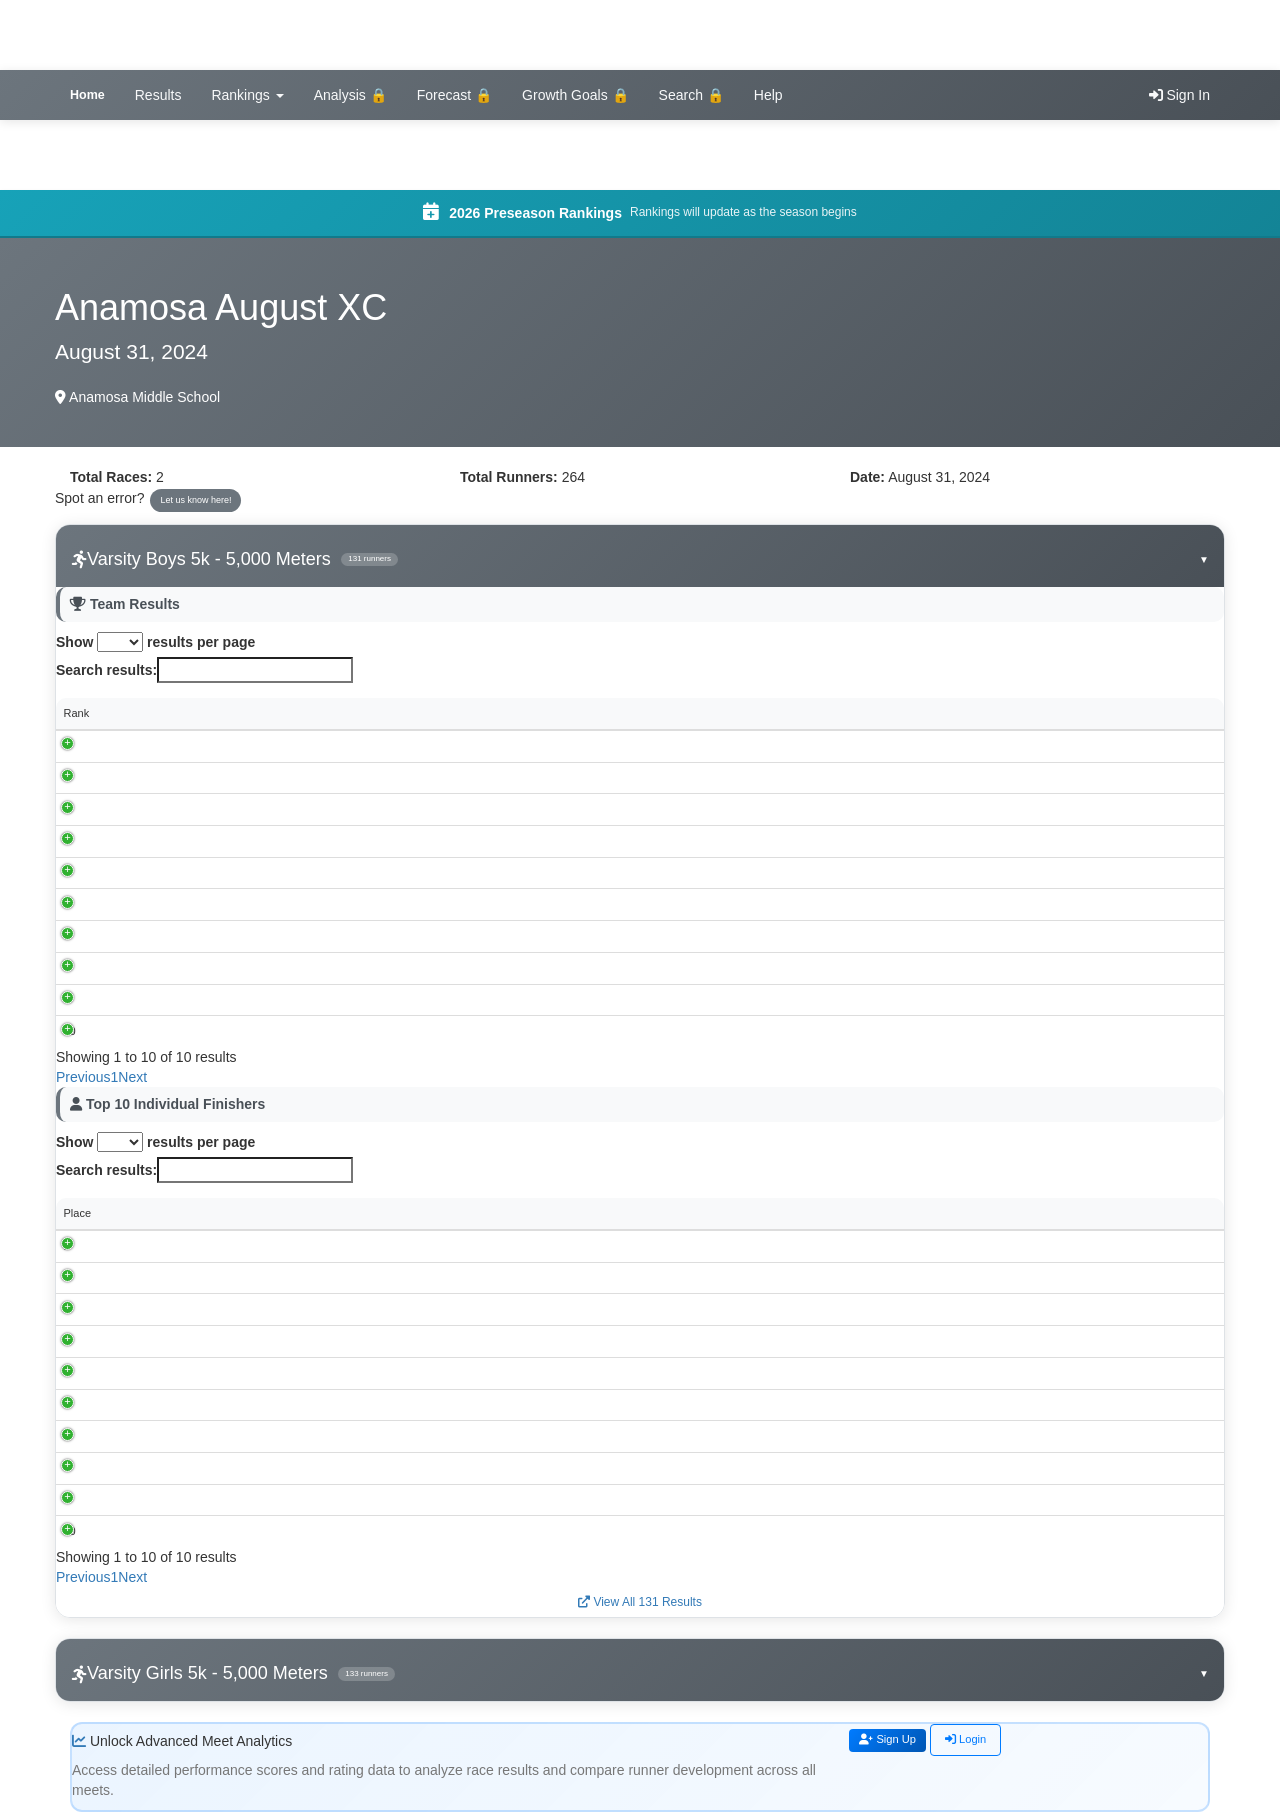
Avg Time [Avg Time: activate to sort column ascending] (975, 713)
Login (984, 1741)
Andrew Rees (183, 1531)
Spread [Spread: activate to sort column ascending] (1112, 713)
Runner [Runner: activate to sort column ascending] (168, 1213)
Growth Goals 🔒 (575, 95)
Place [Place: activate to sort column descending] (78, 1213)
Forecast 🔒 (454, 95)
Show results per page (155, 642)
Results (158, 95)
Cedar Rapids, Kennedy (212, 745)
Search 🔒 (691, 95)
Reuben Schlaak (190, 1499)
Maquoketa (181, 967)
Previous (83, 1077)
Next (132, 1077)
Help (768, 95)
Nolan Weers (181, 1436)
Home (87, 95)
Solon (168, 809)
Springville (179, 999)
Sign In (1179, 95)
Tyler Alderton (183, 1341)
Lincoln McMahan (193, 1277)
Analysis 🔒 (350, 95)
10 (70, 1031)
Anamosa (177, 777)
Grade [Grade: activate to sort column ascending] (821, 1213)
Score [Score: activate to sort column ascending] (524, 713)
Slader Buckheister (196, 1246)
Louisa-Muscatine (197, 904)
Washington (183, 872)
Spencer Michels (190, 1309)
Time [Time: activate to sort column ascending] (405, 1213)
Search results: (204, 670)
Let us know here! (195, 500)
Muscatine (179, 841)
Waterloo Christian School (217, 1031)
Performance (938, 1213)
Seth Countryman (193, 1467)
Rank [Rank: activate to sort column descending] (77, 713)
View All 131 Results (640, 1602)
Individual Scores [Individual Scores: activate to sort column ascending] (651, 713)
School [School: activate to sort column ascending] (171, 713)
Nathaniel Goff (185, 1404)
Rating (1125, 1213)
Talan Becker (182, 1372)
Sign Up (895, 1741)
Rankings (247, 95)
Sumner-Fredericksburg (212, 936)
